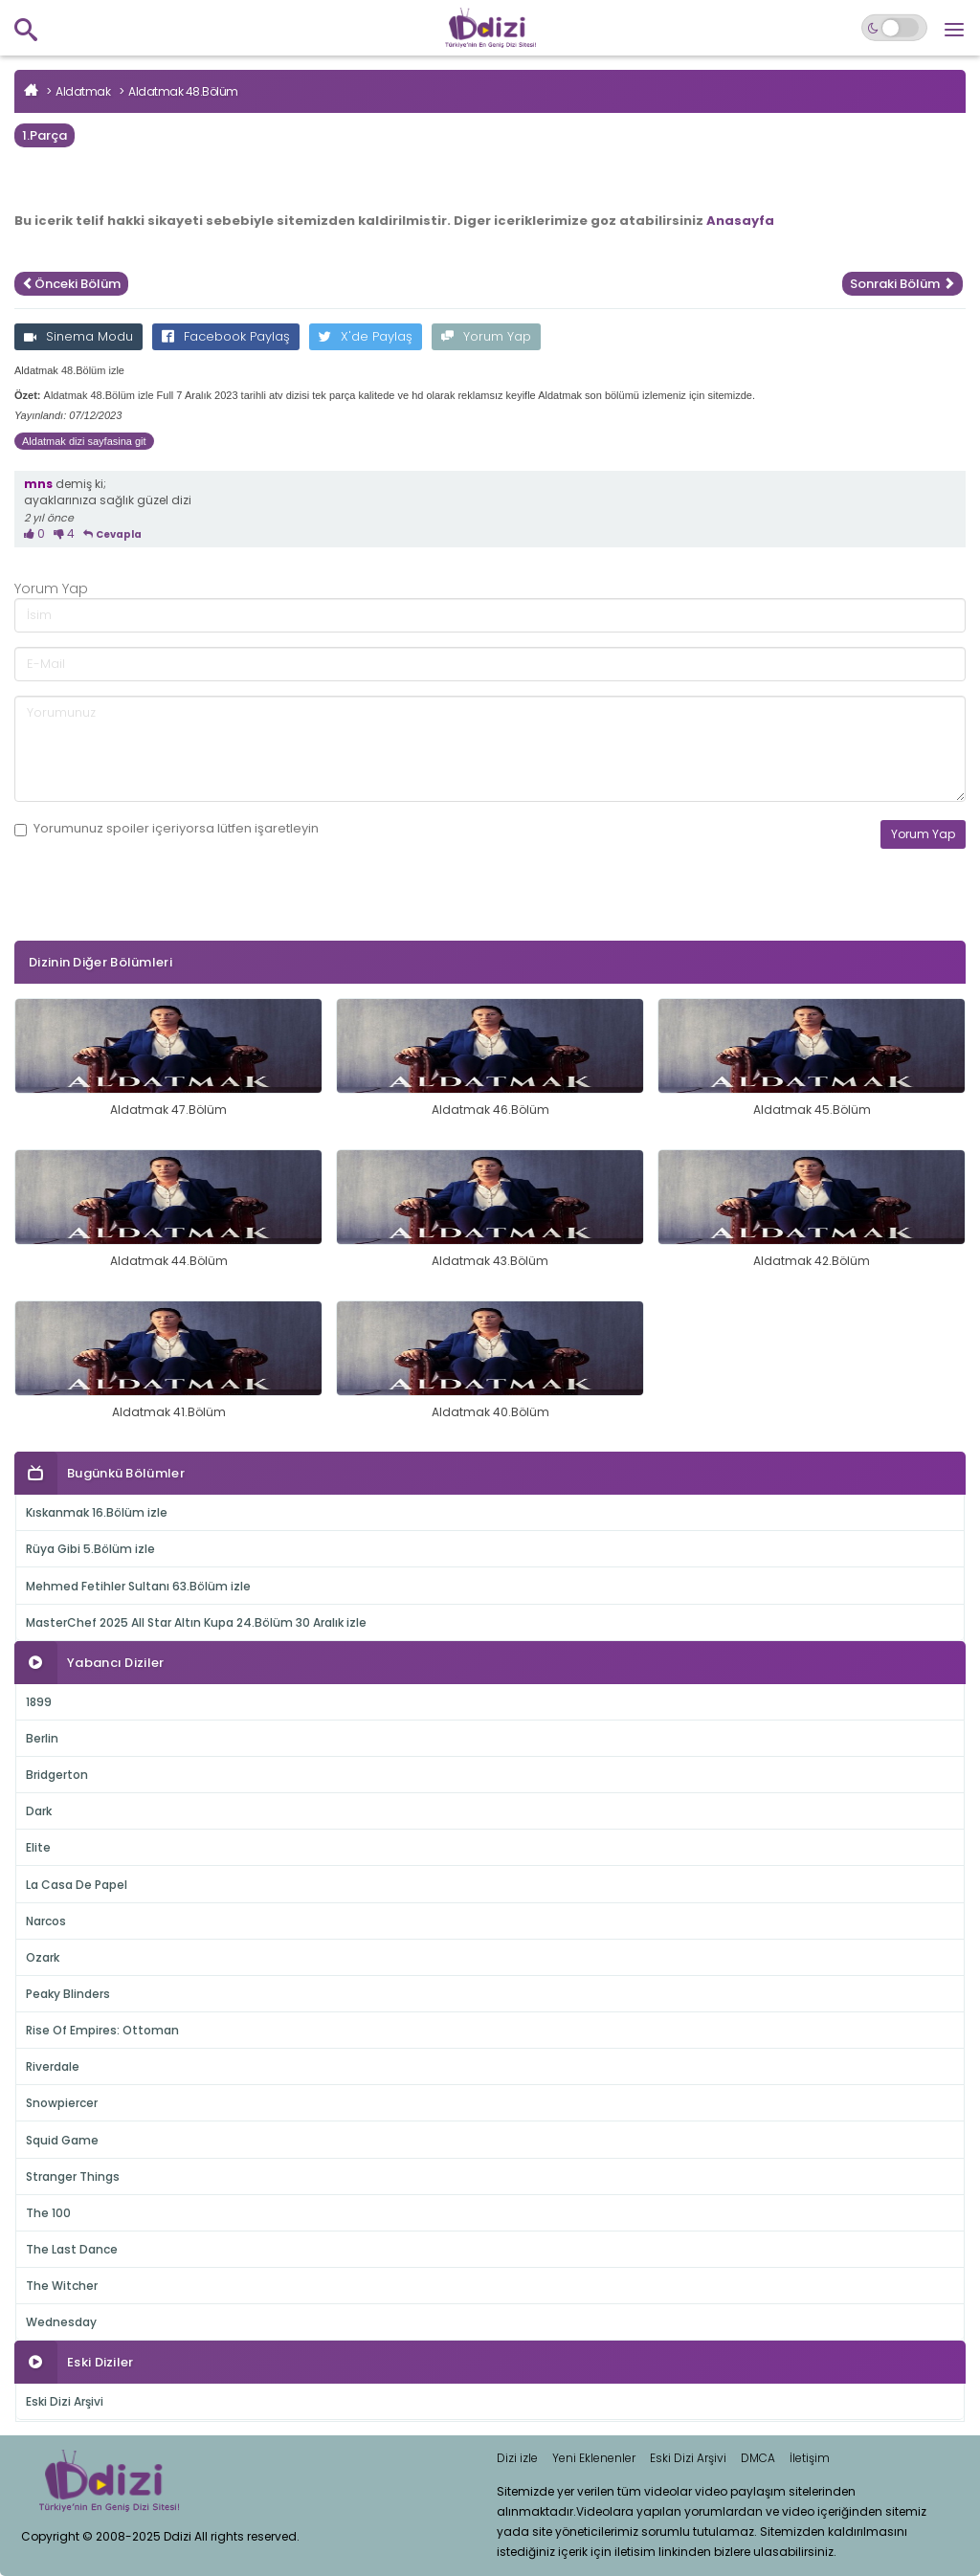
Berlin (42, 1738)
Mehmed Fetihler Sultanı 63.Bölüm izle (138, 1586)
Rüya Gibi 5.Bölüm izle (90, 1549)
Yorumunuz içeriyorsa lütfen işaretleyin (166, 828)
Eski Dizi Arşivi (64, 2401)
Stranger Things (73, 2176)
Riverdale (52, 2066)
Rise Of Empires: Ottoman (102, 2030)
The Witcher (62, 2285)
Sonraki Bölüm (902, 284)
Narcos (46, 1921)
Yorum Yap (486, 336)
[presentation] (159, 923)
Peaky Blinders (68, 1994)
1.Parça (44, 135)
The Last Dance (72, 2249)
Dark (39, 1811)
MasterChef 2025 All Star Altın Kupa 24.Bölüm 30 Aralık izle (196, 1622)
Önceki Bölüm (71, 284)
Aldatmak (83, 91)
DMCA (758, 2458)
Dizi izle (517, 2458)
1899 (39, 1702)
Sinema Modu (78, 336)
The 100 (48, 2213)
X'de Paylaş (365, 336)
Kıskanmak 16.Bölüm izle (96, 1512)
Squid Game (62, 2140)
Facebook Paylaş (226, 336)
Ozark (42, 1957)
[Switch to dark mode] (894, 27)
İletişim (810, 2458)
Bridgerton (57, 1774)
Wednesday (61, 2322)
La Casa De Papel (76, 1884)
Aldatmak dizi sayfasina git (84, 441)
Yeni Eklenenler (593, 2458)
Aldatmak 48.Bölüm (183, 91)
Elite (38, 1847)
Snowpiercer (62, 2103)
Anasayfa (740, 220)
